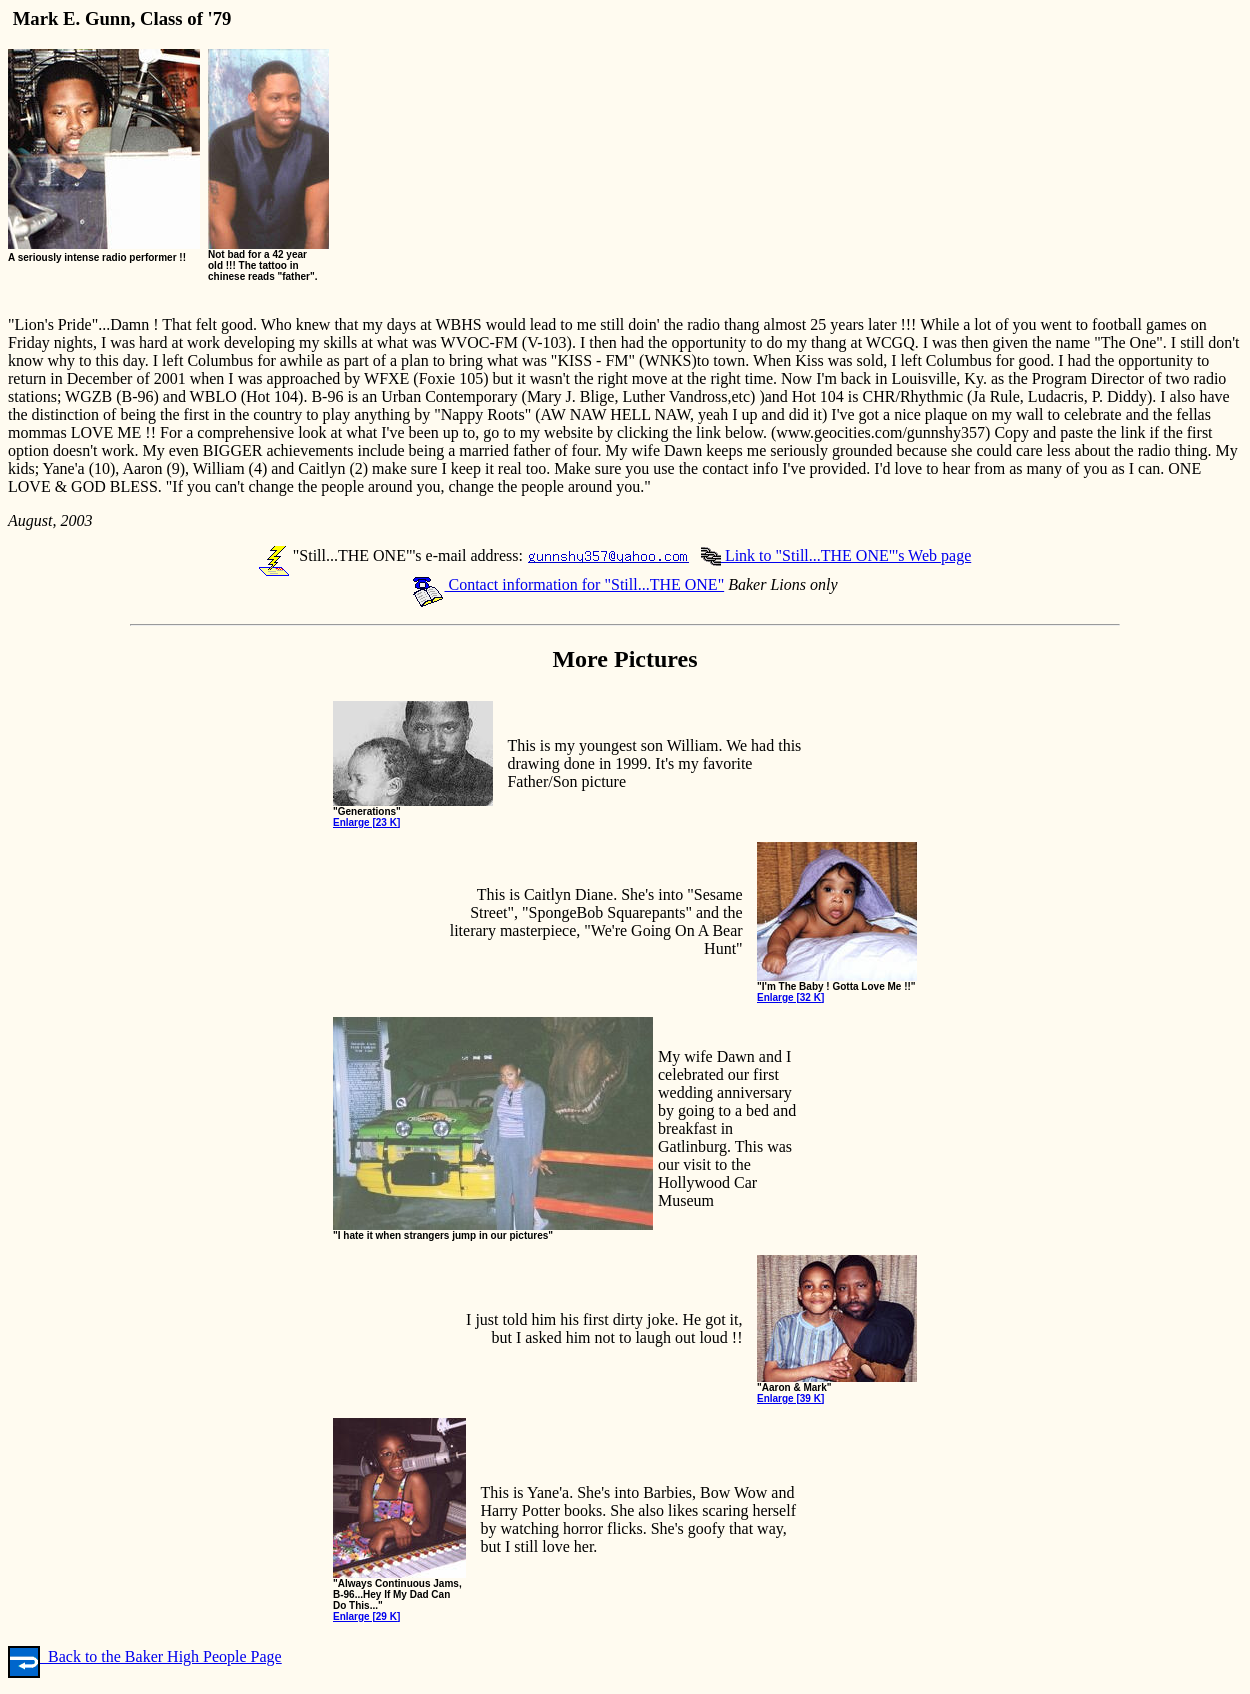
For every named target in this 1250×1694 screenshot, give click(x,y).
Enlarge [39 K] (790, 1398)
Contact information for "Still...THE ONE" (568, 584)
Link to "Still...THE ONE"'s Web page (836, 555)
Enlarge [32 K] (790, 997)
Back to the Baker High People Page (145, 1656)
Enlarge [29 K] (366, 1616)
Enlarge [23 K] (366, 822)
